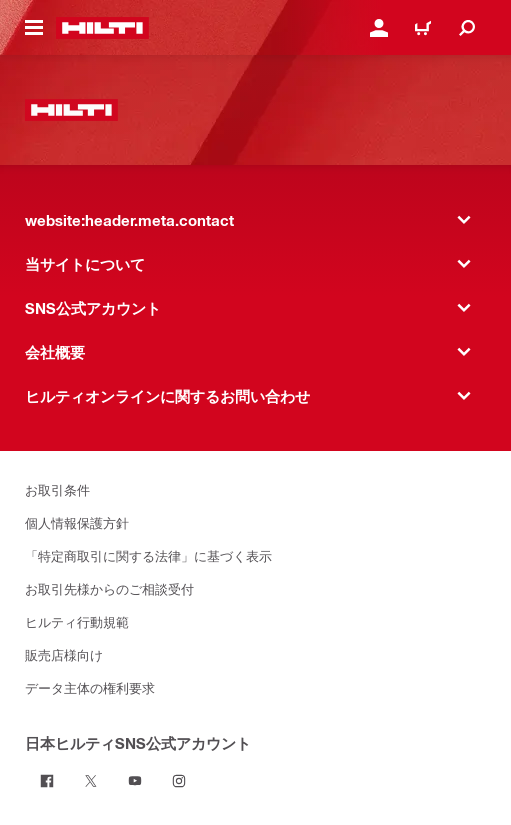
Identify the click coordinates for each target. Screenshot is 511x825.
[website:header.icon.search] (467, 28)
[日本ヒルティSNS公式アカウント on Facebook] (47, 781)
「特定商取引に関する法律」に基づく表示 (148, 555)
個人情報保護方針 (77, 522)
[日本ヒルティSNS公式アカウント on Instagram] (179, 781)
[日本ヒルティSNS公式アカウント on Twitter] (91, 781)
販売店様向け (64, 654)
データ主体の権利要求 (90, 687)
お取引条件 (57, 489)
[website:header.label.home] (102, 28)
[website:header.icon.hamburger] (34, 28)
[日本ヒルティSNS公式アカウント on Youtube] (135, 781)
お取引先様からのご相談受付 (109, 588)
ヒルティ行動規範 (77, 621)
